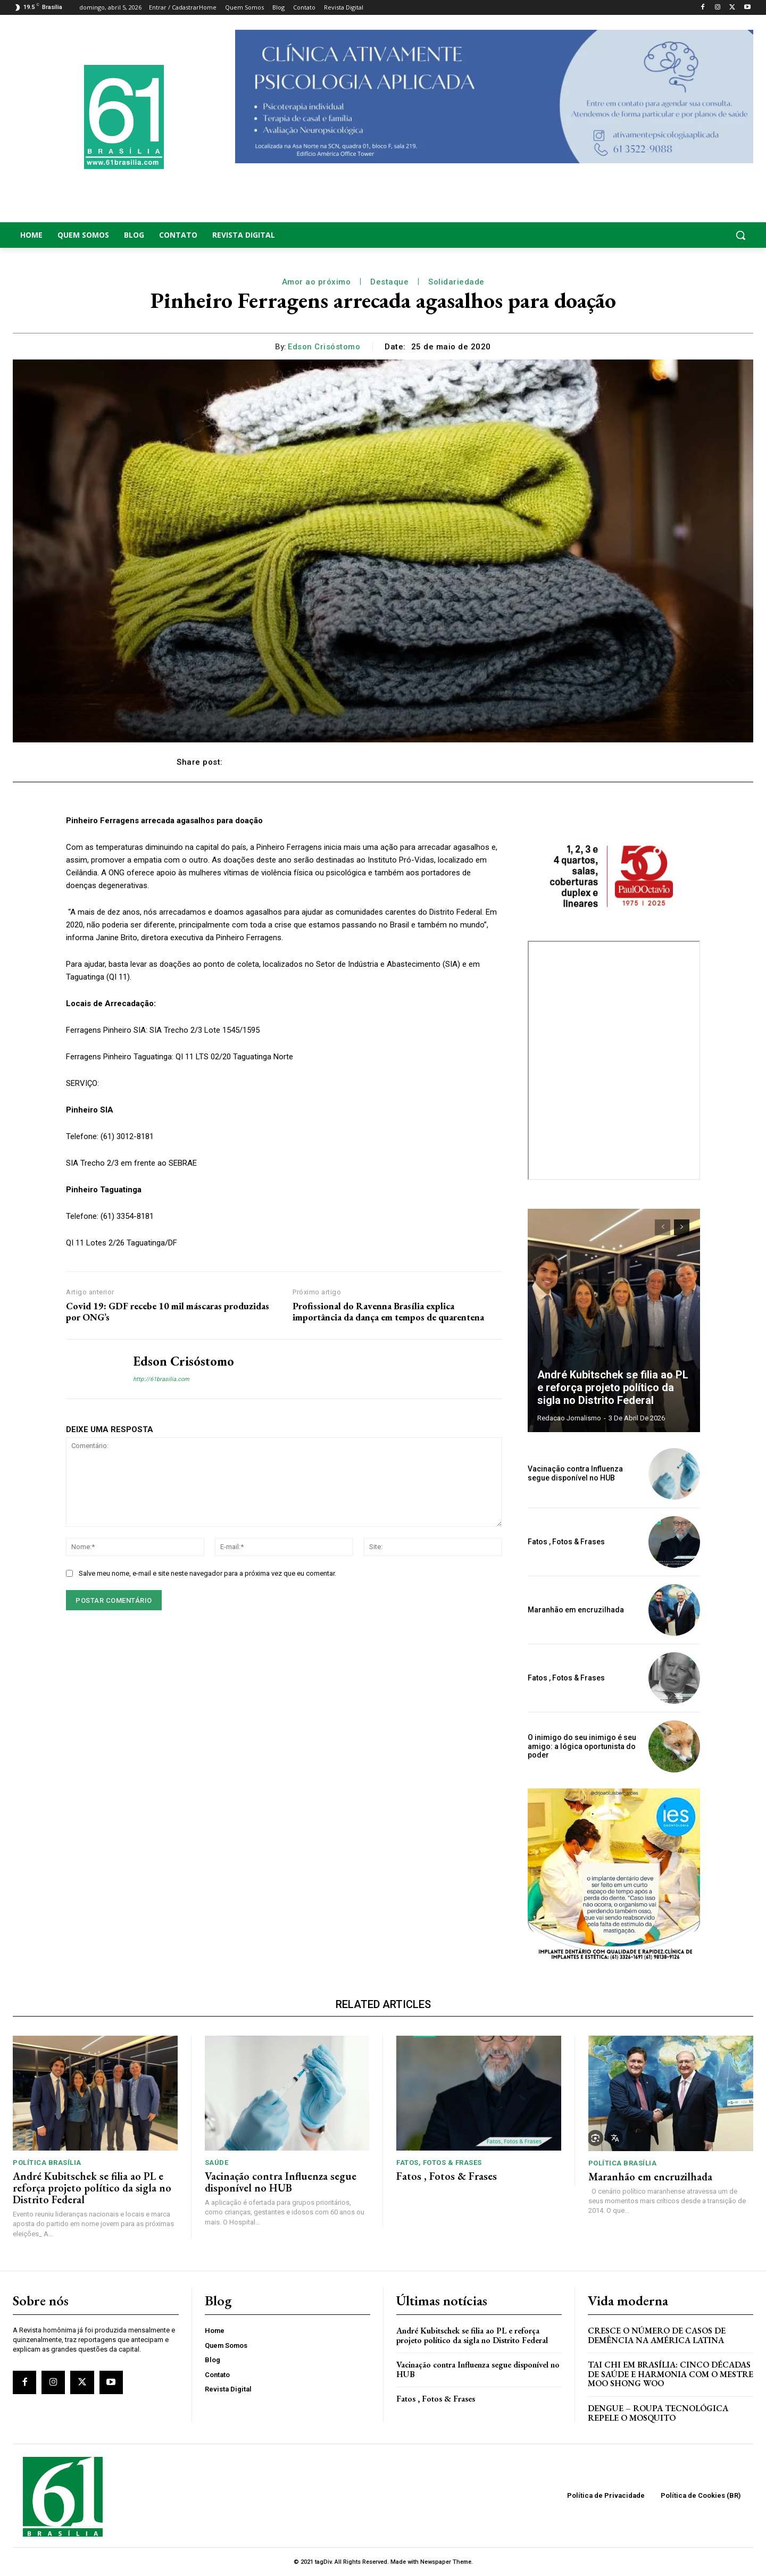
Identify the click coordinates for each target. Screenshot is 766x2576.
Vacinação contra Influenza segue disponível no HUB (575, 1473)
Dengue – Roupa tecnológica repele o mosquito (658, 2413)
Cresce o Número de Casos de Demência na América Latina (657, 2335)
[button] (670, 235)
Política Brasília (47, 2162)
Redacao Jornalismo (569, 1418)
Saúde (217, 2162)
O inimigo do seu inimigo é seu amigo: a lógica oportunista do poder (582, 1746)
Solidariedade (456, 282)
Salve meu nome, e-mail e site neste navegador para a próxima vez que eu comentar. (207, 1573)
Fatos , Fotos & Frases (566, 1541)
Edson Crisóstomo (324, 347)
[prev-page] (662, 1227)
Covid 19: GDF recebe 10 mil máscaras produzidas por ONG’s (167, 1311)
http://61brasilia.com (161, 1379)
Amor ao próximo (316, 282)
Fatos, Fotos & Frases (439, 2162)
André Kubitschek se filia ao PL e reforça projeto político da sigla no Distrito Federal (612, 1387)
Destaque (389, 282)
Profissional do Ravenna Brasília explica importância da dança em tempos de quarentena (388, 1311)
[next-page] (681, 1227)
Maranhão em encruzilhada (576, 1609)
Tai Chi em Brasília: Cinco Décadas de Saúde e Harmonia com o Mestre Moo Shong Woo (670, 2374)
